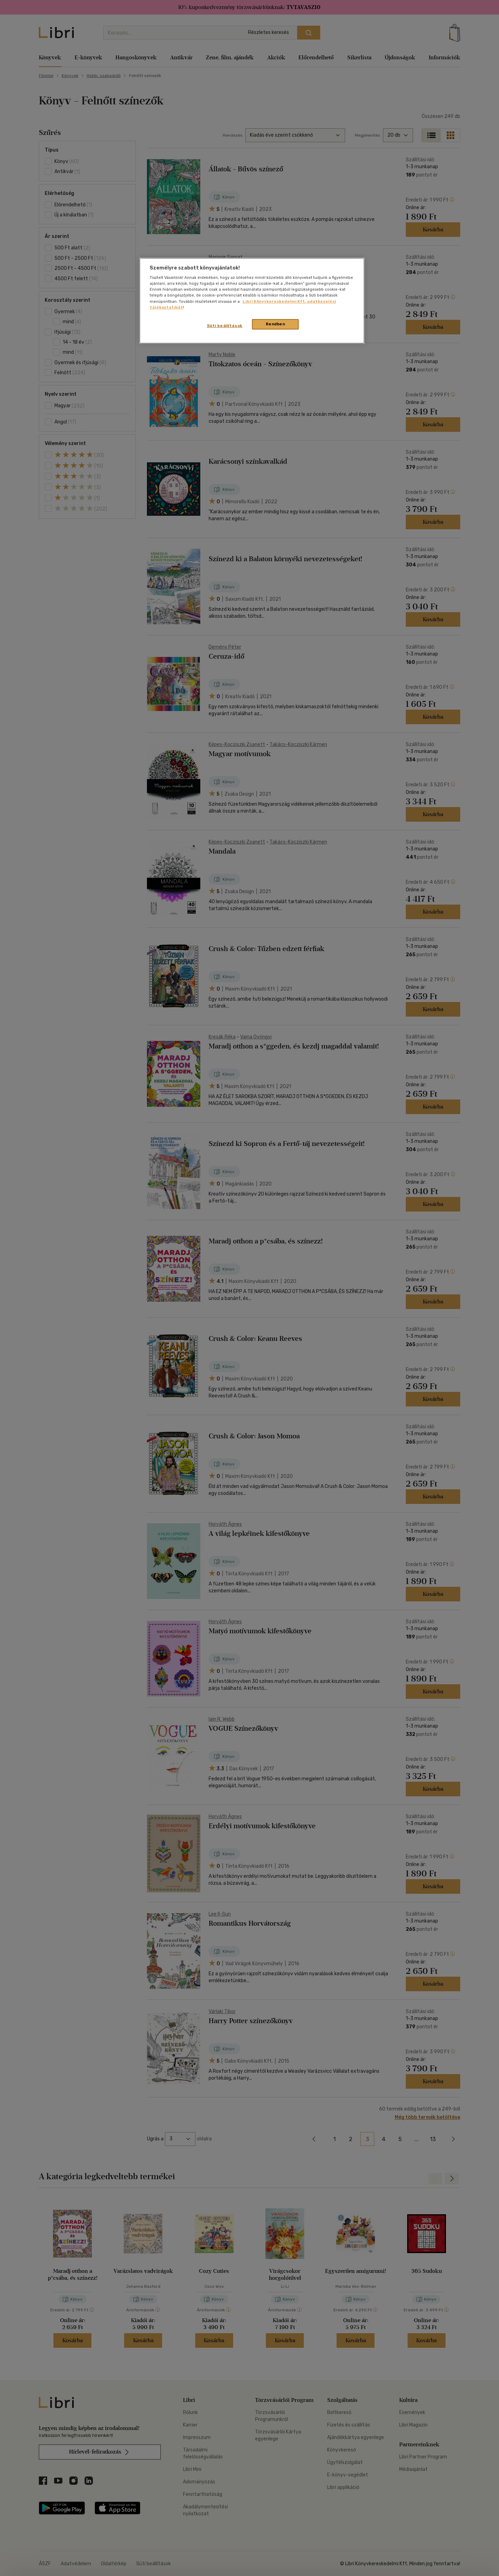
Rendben (275, 324)
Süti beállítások (225, 325)
